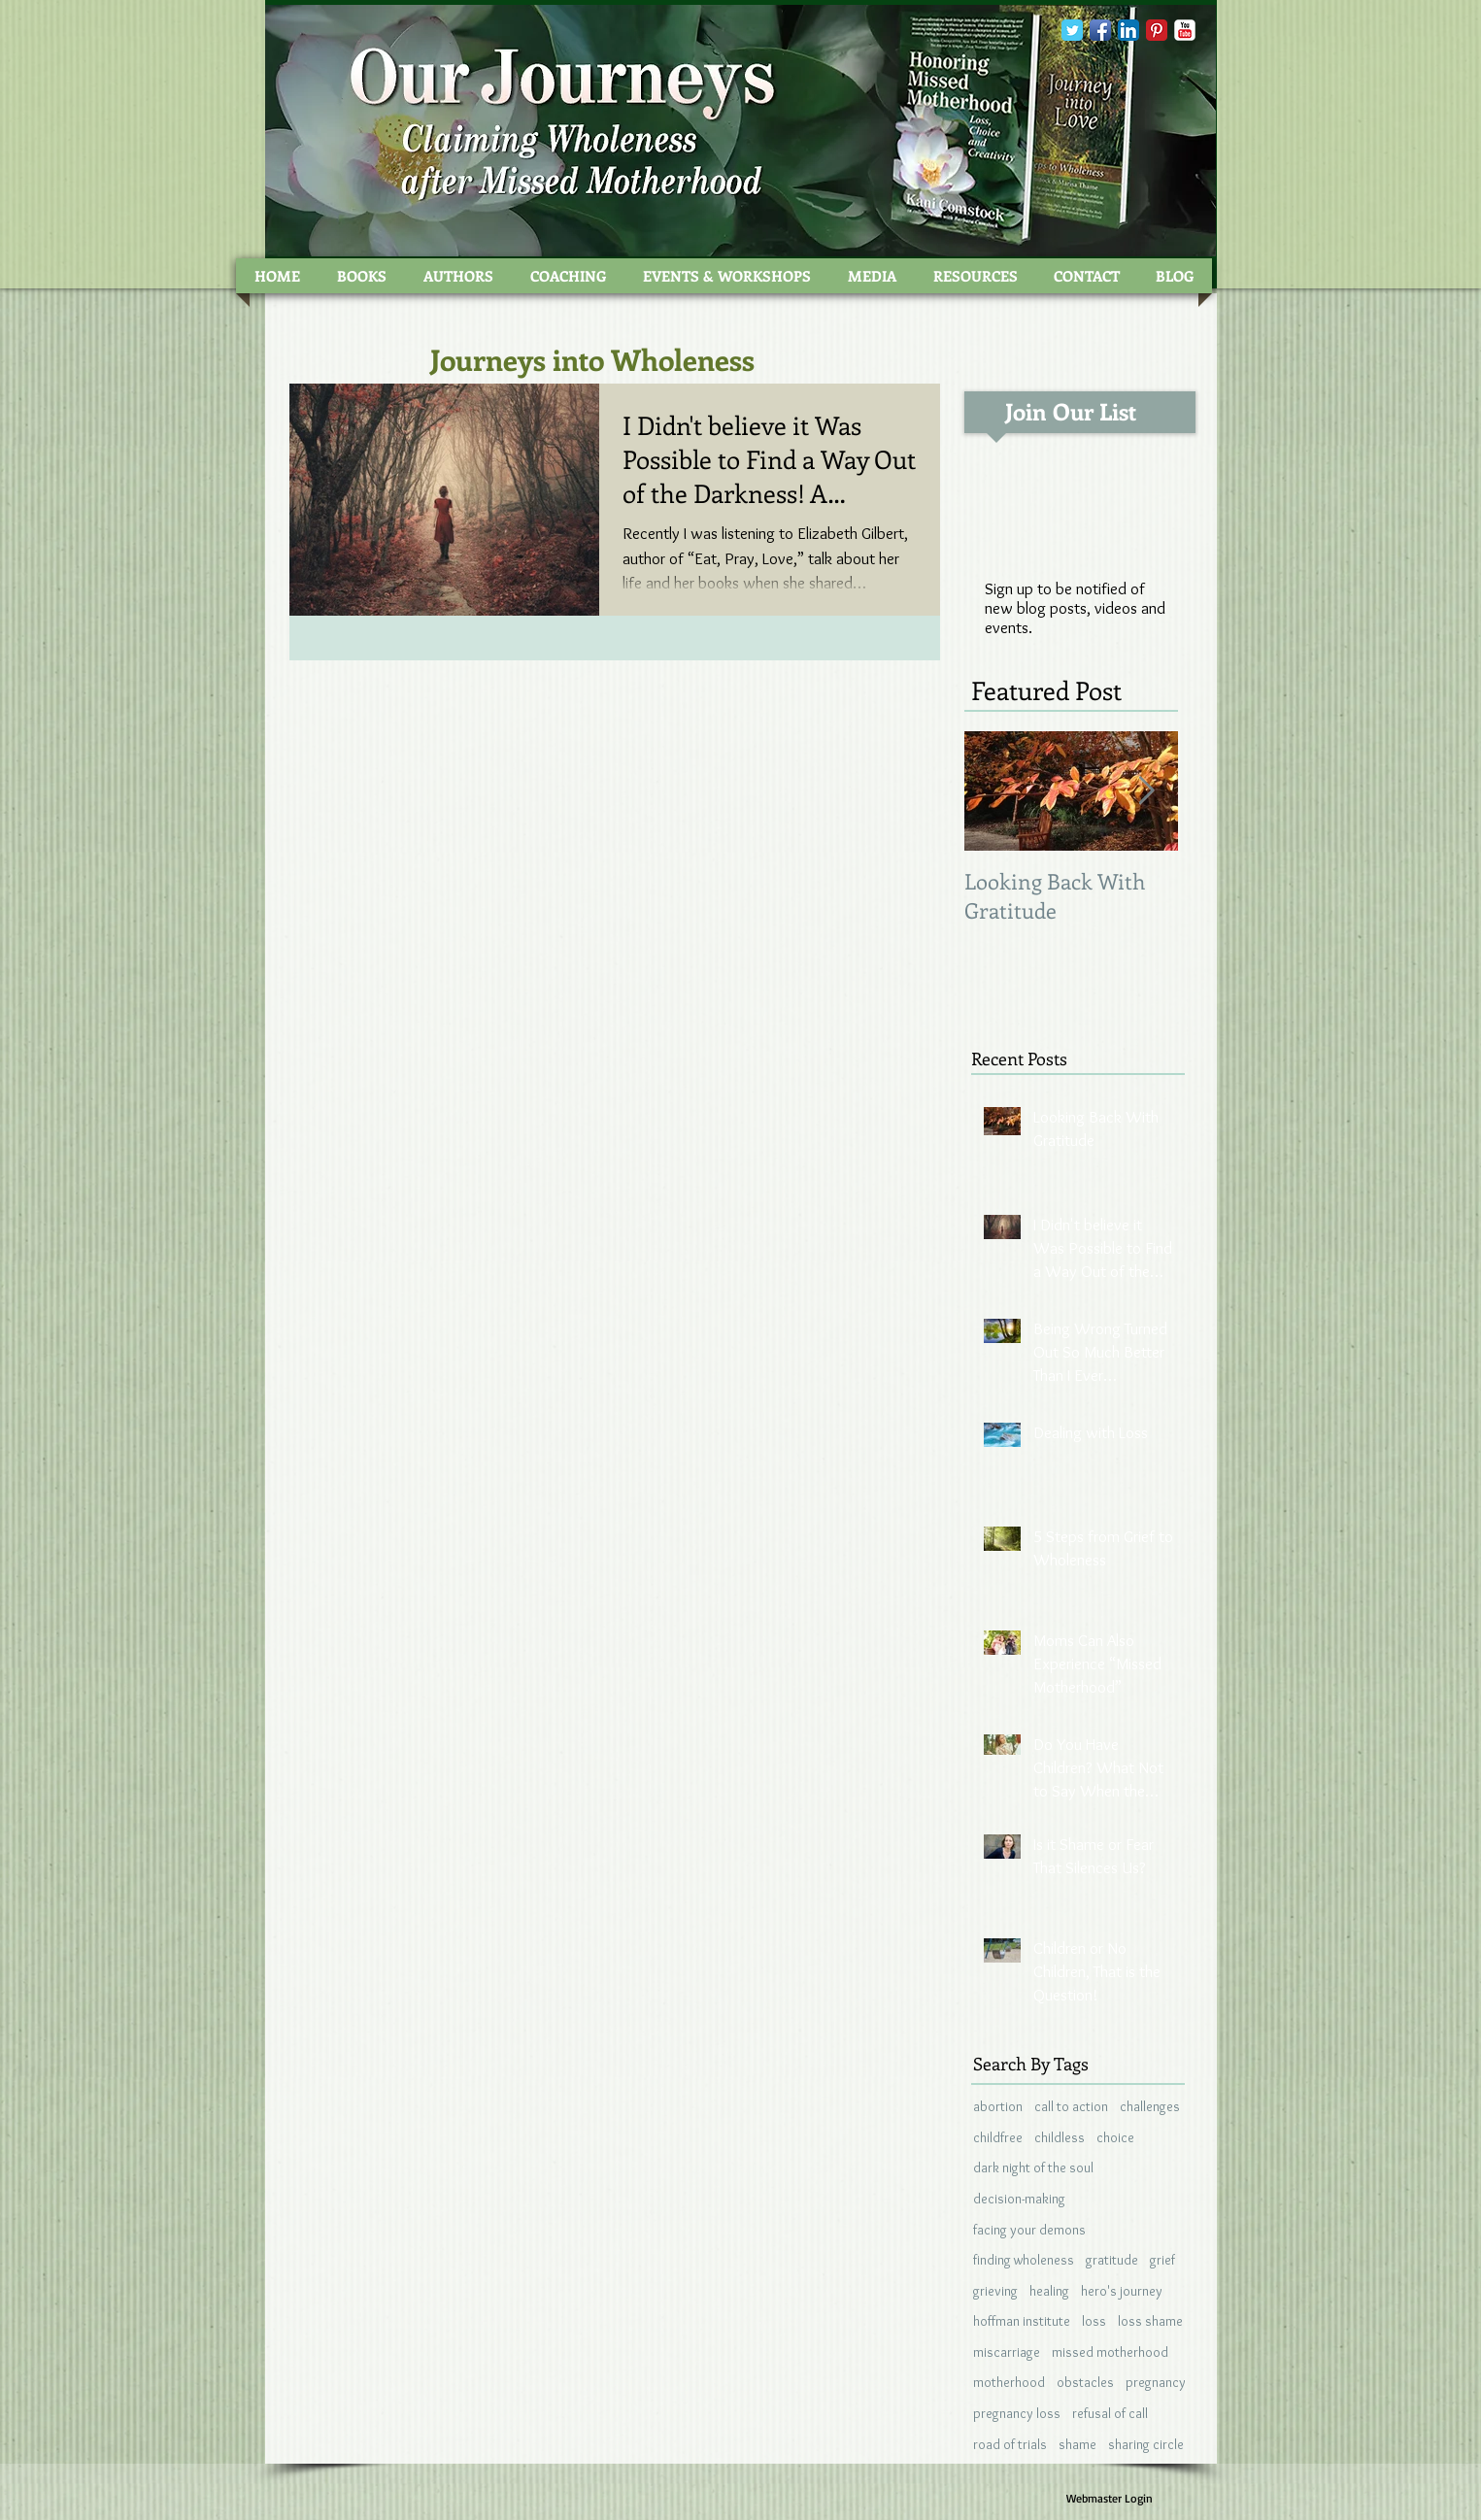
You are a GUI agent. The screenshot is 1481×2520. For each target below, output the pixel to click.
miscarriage (1006, 2352)
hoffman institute (1021, 2321)
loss (1094, 2321)
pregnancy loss (1016, 2413)
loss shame (1150, 2321)
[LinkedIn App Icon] (1128, 30)
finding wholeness (1023, 2259)
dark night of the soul (1033, 2167)
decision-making (1019, 2198)
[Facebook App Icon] (1100, 30)
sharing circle (1146, 2444)
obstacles (1085, 2382)
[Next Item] (1147, 791)
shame (1077, 2444)
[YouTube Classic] (1184, 30)
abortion (998, 2106)
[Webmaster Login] (1110, 2498)
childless (1059, 2137)
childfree (998, 2137)
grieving (995, 2291)
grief (1162, 2259)
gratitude (1112, 2259)
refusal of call (1110, 2413)
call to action (1071, 2106)
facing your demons (1029, 2229)
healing (1049, 2291)
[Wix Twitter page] (1072, 30)
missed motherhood (1110, 2352)
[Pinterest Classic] (1156, 30)
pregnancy (1156, 2382)
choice (1115, 2137)
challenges (1150, 2106)
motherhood (1009, 2382)
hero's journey (1121, 2291)
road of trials (1010, 2444)
